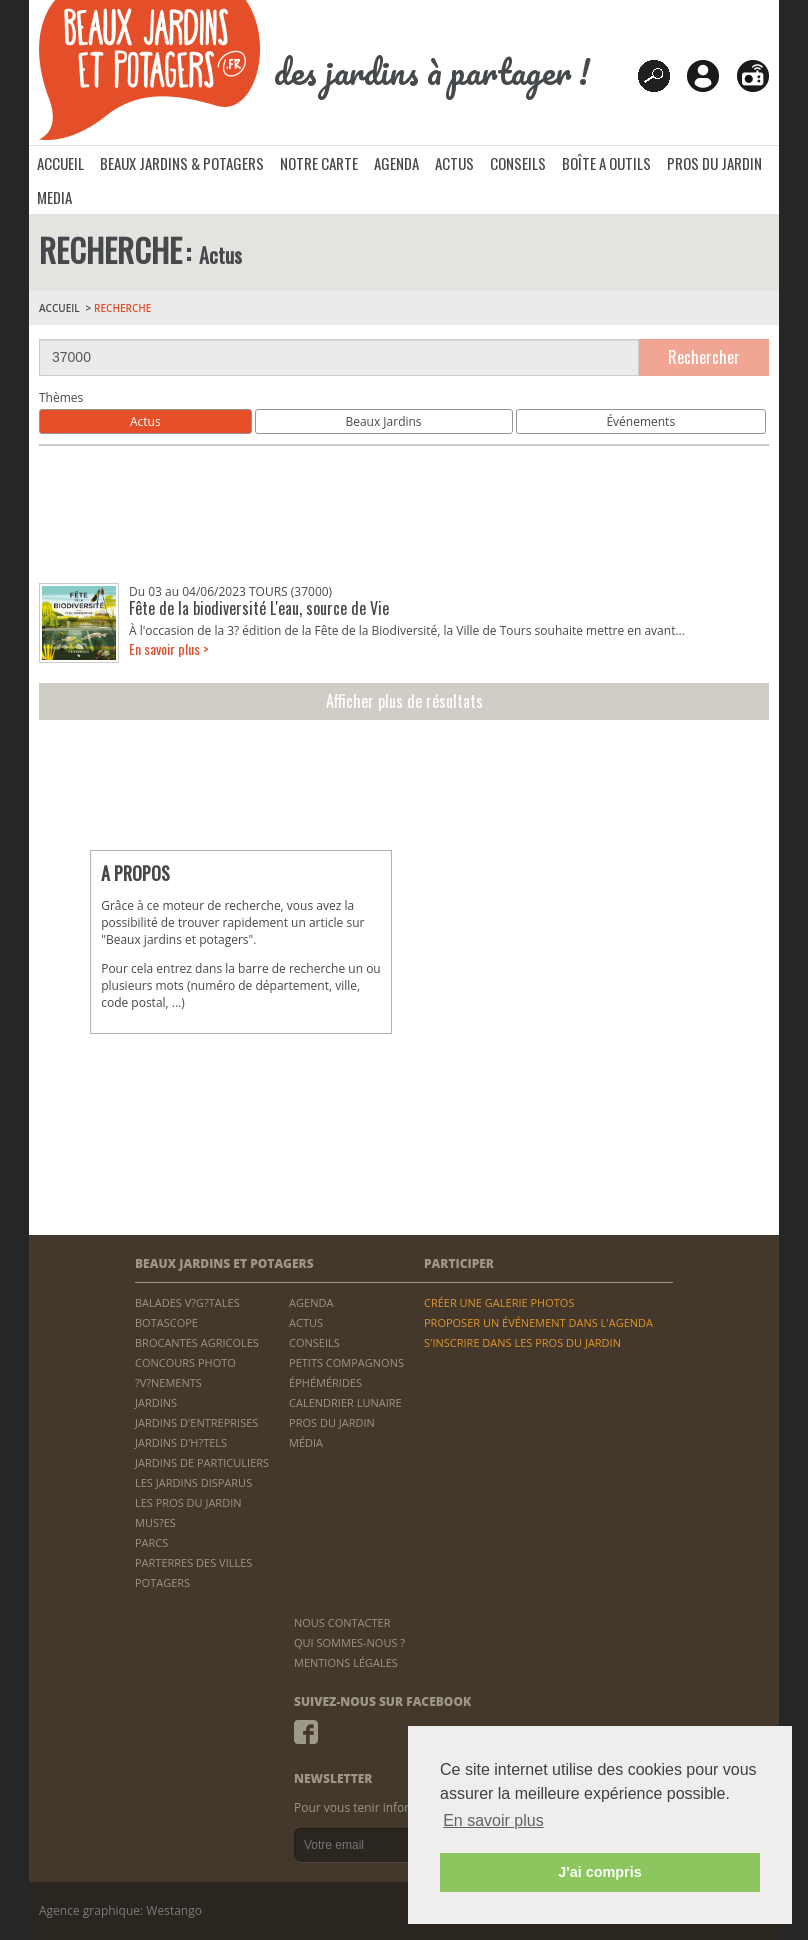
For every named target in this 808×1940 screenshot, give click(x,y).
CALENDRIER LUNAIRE (345, 1402)
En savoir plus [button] (493, 1820)
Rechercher (704, 357)
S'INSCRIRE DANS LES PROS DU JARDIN (522, 1342)
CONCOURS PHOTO (185, 1362)
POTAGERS (162, 1582)
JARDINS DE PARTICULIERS (202, 1462)
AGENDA (396, 163)
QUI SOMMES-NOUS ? (349, 1642)
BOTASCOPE (166, 1322)
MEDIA (54, 197)
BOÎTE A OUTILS (606, 163)
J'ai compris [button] (599, 1872)
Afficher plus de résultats (404, 701)
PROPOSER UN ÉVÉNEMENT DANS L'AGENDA (538, 1322)
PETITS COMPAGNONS (346, 1362)
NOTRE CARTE (319, 163)
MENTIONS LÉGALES (346, 1662)
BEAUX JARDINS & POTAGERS (182, 163)
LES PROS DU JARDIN (188, 1502)
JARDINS (156, 1402)
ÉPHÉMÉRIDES (325, 1382)
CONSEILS (518, 163)
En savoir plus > (169, 648)
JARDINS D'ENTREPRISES (196, 1422)
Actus (145, 421)
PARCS (151, 1542)
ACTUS (454, 163)
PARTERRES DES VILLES (193, 1562)
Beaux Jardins (383, 421)
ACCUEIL (60, 163)
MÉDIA (306, 1442)
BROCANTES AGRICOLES (197, 1342)
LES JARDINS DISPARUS (193, 1482)
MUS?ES (155, 1522)
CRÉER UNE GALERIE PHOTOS (499, 1302)
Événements (640, 421)
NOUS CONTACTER (342, 1622)
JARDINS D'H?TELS (181, 1442)
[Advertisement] (404, 514)
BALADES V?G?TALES (187, 1302)
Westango (174, 1910)
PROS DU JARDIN (714, 163)
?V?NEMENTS (168, 1382)
